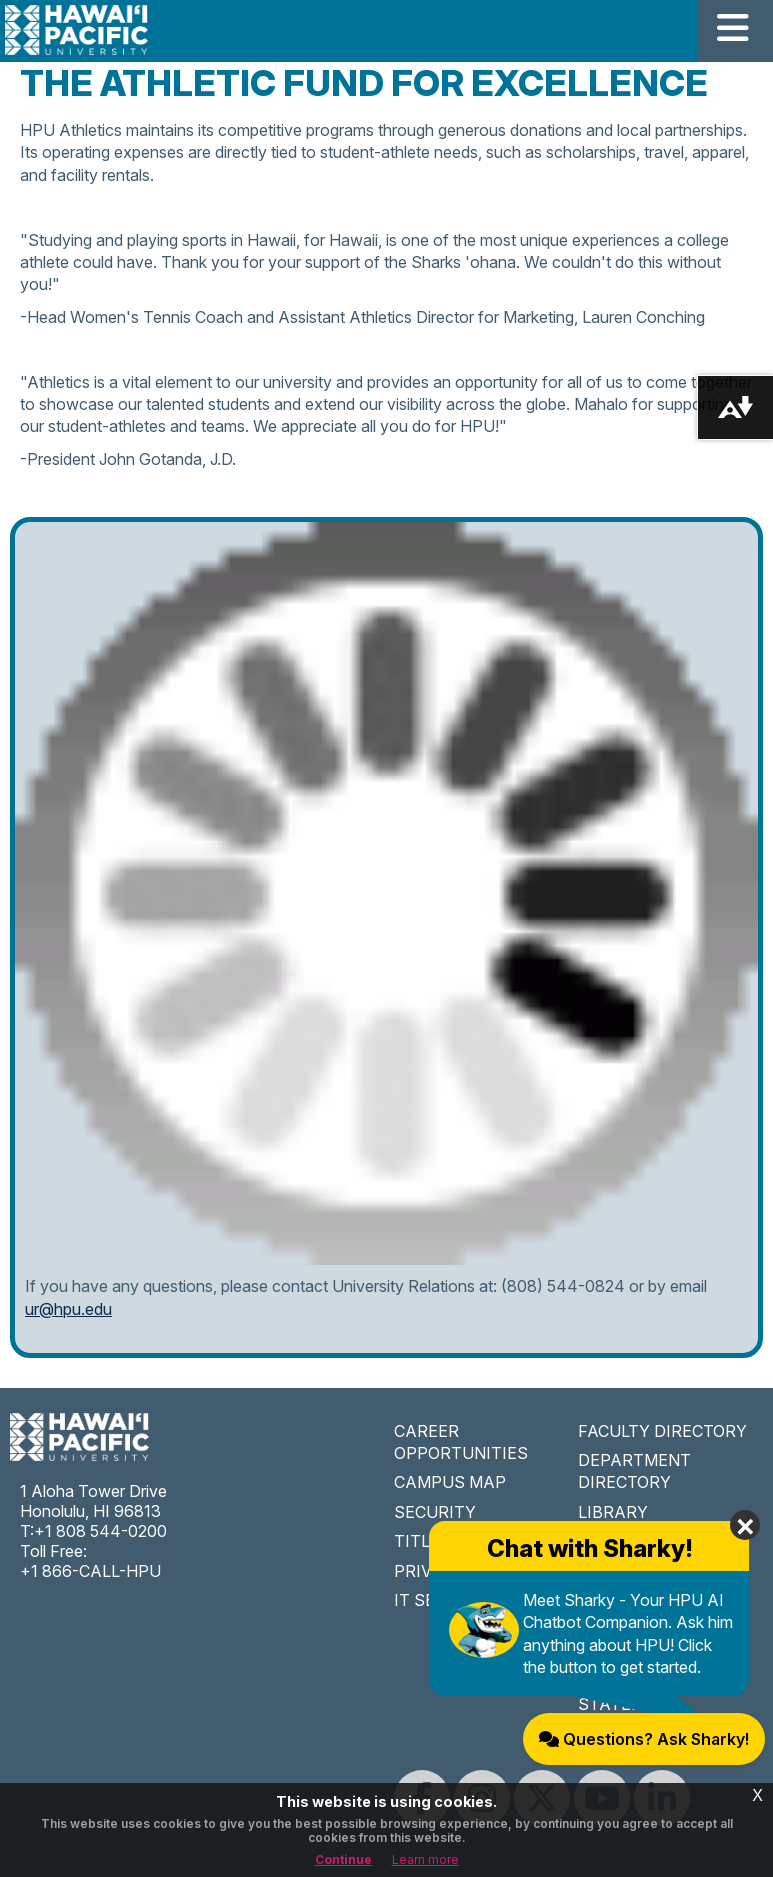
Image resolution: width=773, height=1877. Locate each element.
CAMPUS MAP (450, 1482)
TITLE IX (427, 1541)
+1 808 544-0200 (100, 1531)
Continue (343, 1859)
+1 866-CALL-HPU (90, 1571)
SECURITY (435, 1512)
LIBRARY (613, 1512)
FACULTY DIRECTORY (662, 1431)
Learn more (425, 1859)
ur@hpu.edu (68, 1309)
